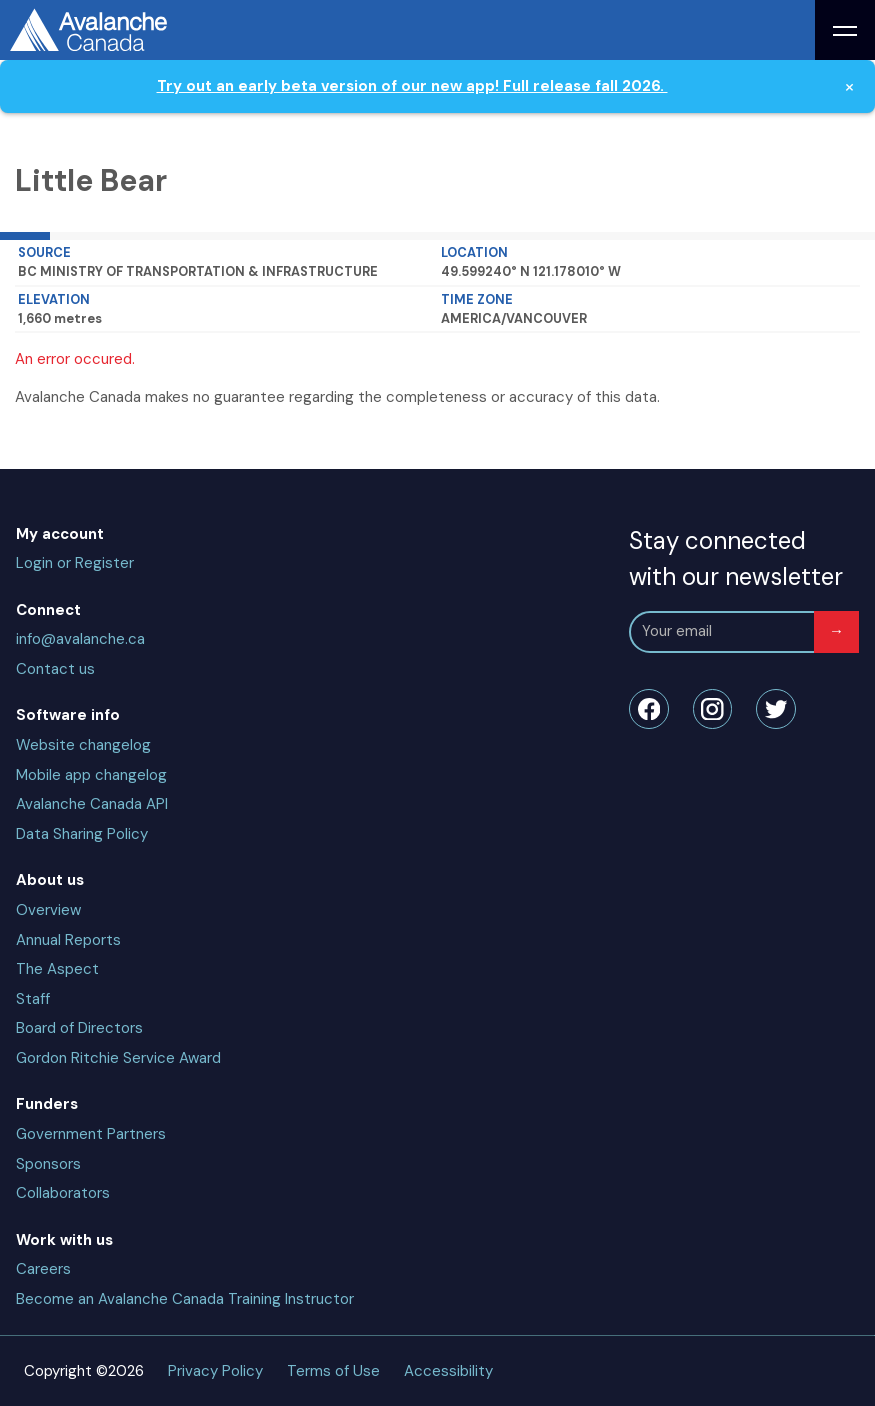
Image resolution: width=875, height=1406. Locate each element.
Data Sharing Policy (82, 834)
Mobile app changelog (91, 775)
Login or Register (75, 563)
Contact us (55, 669)
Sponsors (48, 1164)
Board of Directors (79, 1028)
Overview (48, 910)
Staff (33, 999)
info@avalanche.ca (80, 639)
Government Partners (91, 1134)
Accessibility (448, 1371)
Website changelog (83, 745)
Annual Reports (68, 940)
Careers (43, 1269)
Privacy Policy (215, 1371)
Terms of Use (333, 1371)
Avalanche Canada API (92, 804)
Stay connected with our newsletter (736, 558)
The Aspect (57, 969)
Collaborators (63, 1193)
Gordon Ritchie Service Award (118, 1058)
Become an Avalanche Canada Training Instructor (185, 1299)
